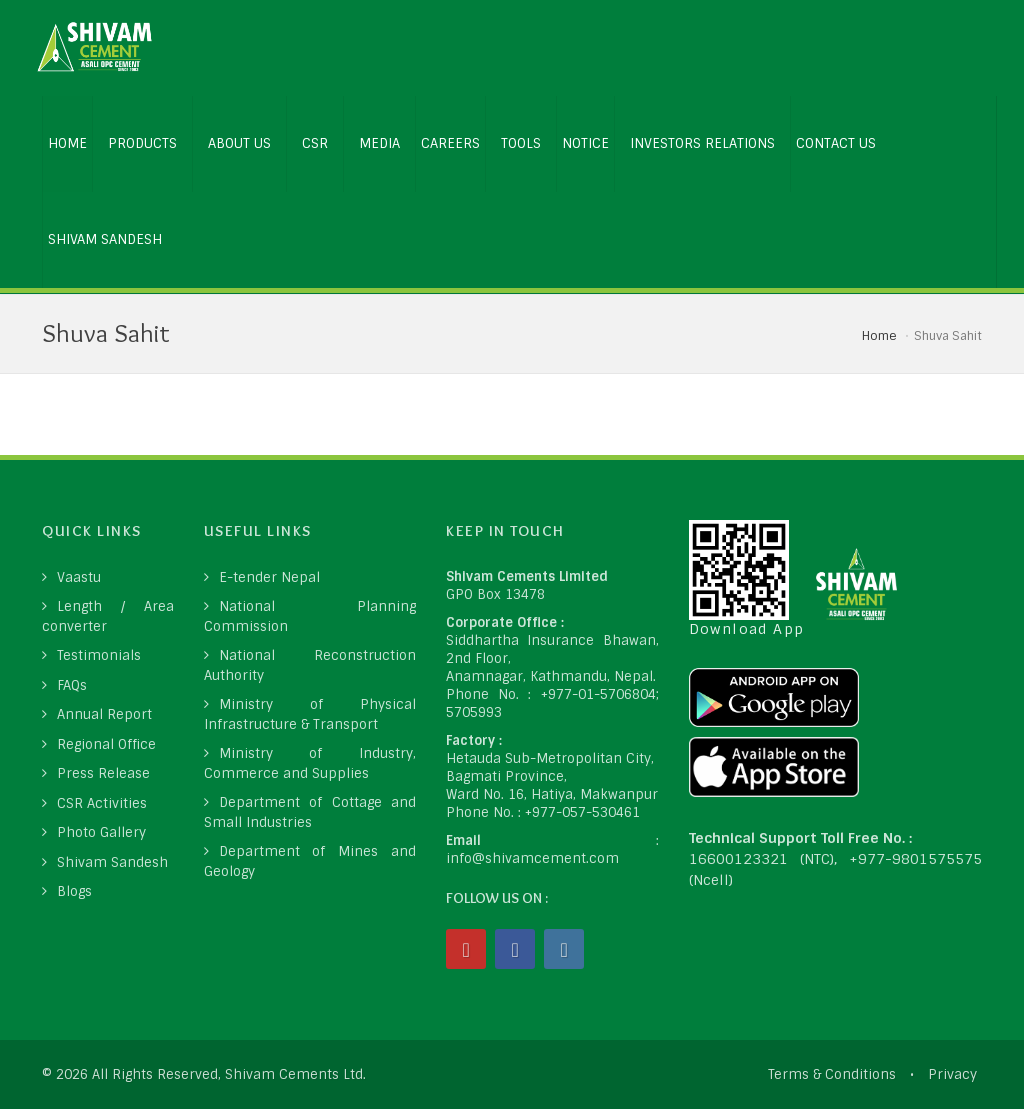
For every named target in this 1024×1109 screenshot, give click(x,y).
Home (879, 336)
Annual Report (104, 714)
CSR (315, 143)
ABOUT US (239, 143)
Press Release (103, 773)
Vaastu (79, 577)
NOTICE (585, 143)
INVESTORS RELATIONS (702, 143)
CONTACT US (836, 143)
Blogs (74, 891)
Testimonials (99, 655)
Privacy (952, 1074)
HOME (67, 143)
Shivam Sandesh (105, 239)
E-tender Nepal (269, 577)
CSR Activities (102, 803)
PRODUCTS (142, 143)
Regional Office (106, 744)
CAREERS (450, 143)
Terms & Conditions (832, 1074)
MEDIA (379, 143)
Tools (521, 143)
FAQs (72, 685)
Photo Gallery (101, 832)
